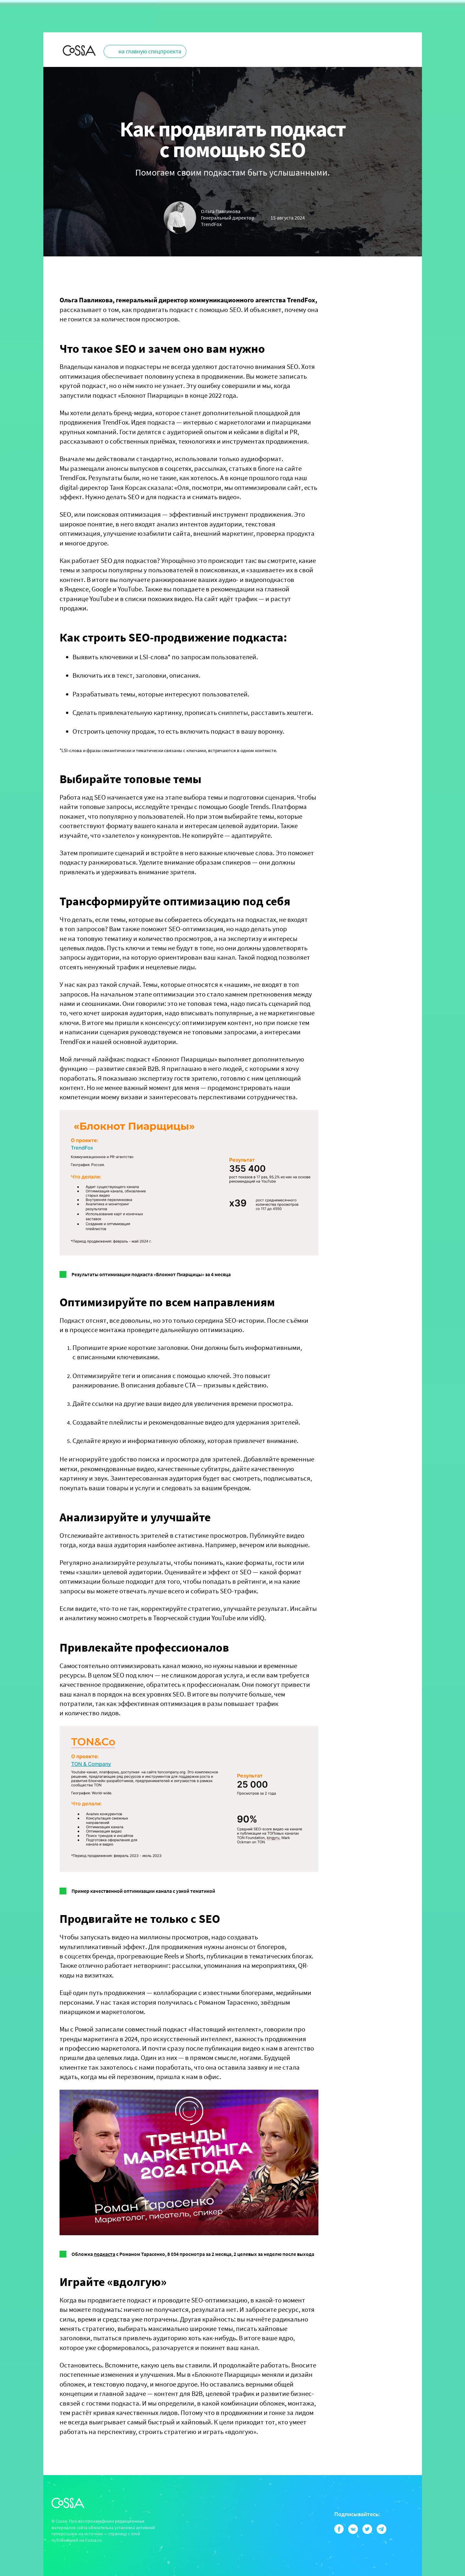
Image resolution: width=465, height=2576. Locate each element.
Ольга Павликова (220, 211)
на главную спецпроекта (149, 51)
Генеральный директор (227, 220)
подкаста (104, 2254)
